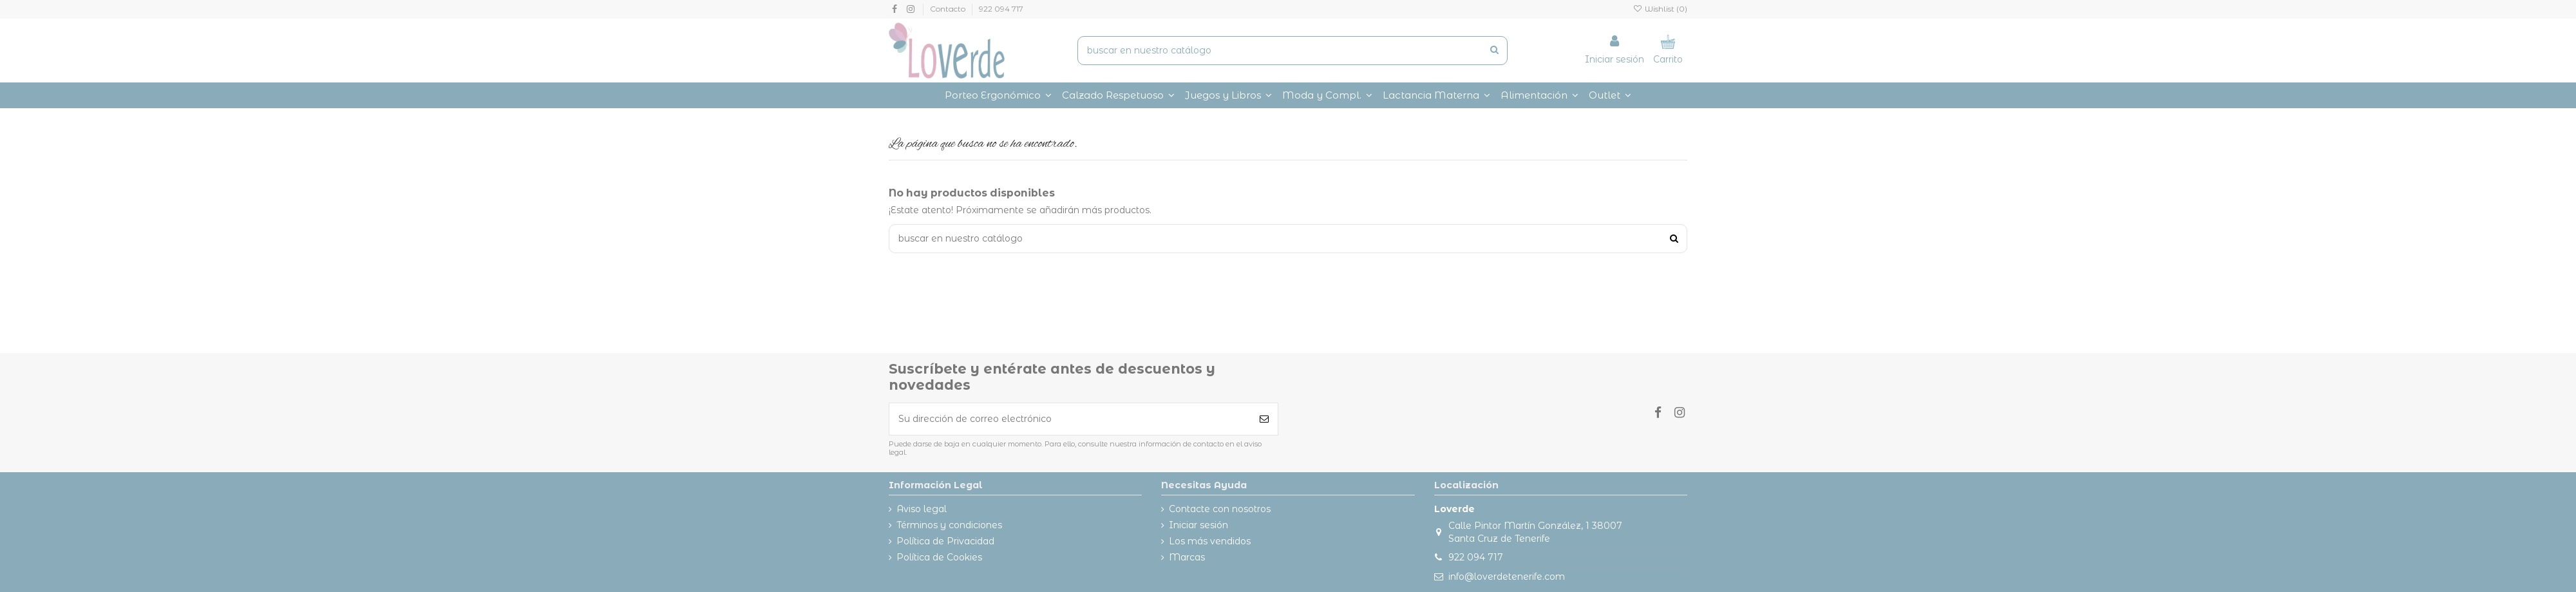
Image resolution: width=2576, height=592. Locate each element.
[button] (1327, 95)
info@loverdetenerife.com (1506, 576)
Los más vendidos (1210, 541)
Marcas (1187, 557)
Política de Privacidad (945, 541)
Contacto (948, 9)
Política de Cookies (939, 557)
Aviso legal (921, 509)
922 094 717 (1001, 9)
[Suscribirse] (1264, 419)
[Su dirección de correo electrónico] (1070, 419)
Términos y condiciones (949, 525)
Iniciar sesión (1198, 525)
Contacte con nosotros (1220, 509)
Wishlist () (1660, 9)
